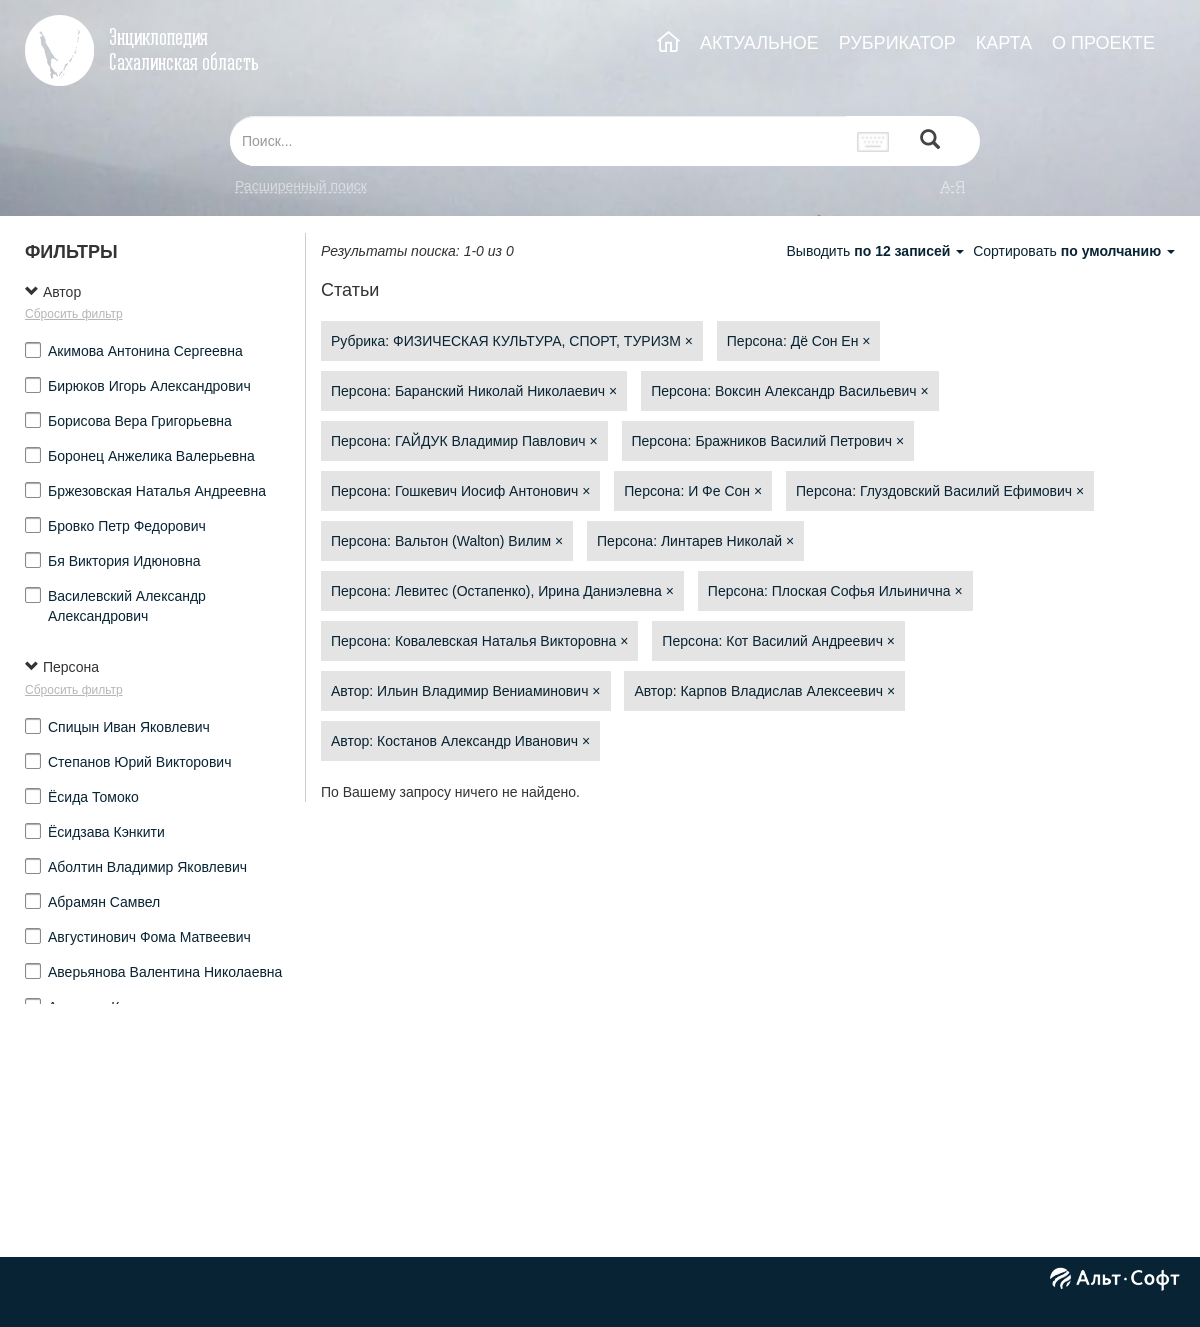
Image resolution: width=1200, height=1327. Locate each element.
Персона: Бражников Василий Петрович (768, 441)
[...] (538, 141)
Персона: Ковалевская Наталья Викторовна (479, 641)
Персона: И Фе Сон (693, 491)
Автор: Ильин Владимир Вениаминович (466, 691)
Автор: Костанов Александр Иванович (460, 741)
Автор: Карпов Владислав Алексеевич (764, 691)
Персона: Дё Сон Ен (799, 341)
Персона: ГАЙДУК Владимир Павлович (464, 441)
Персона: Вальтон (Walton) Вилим (447, 541)
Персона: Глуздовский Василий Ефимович (940, 491)
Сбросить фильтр (74, 314)
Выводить (877, 251)
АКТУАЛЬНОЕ (759, 43)
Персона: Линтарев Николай (695, 541)
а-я (953, 186)
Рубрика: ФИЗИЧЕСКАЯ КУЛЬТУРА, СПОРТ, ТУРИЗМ (512, 341)
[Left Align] (930, 141)
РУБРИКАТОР (897, 43)
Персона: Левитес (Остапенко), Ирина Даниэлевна (502, 591)
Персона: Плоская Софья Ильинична (835, 591)
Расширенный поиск (301, 186)
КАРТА (1004, 43)
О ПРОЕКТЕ (1103, 43)
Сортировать (1074, 251)
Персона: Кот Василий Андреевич (778, 641)
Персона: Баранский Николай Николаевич (474, 391)
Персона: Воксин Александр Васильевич (789, 391)
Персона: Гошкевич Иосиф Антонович (460, 491)
